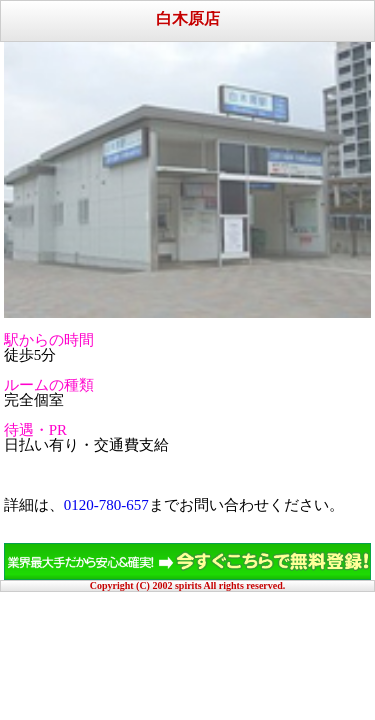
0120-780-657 (106, 505)
